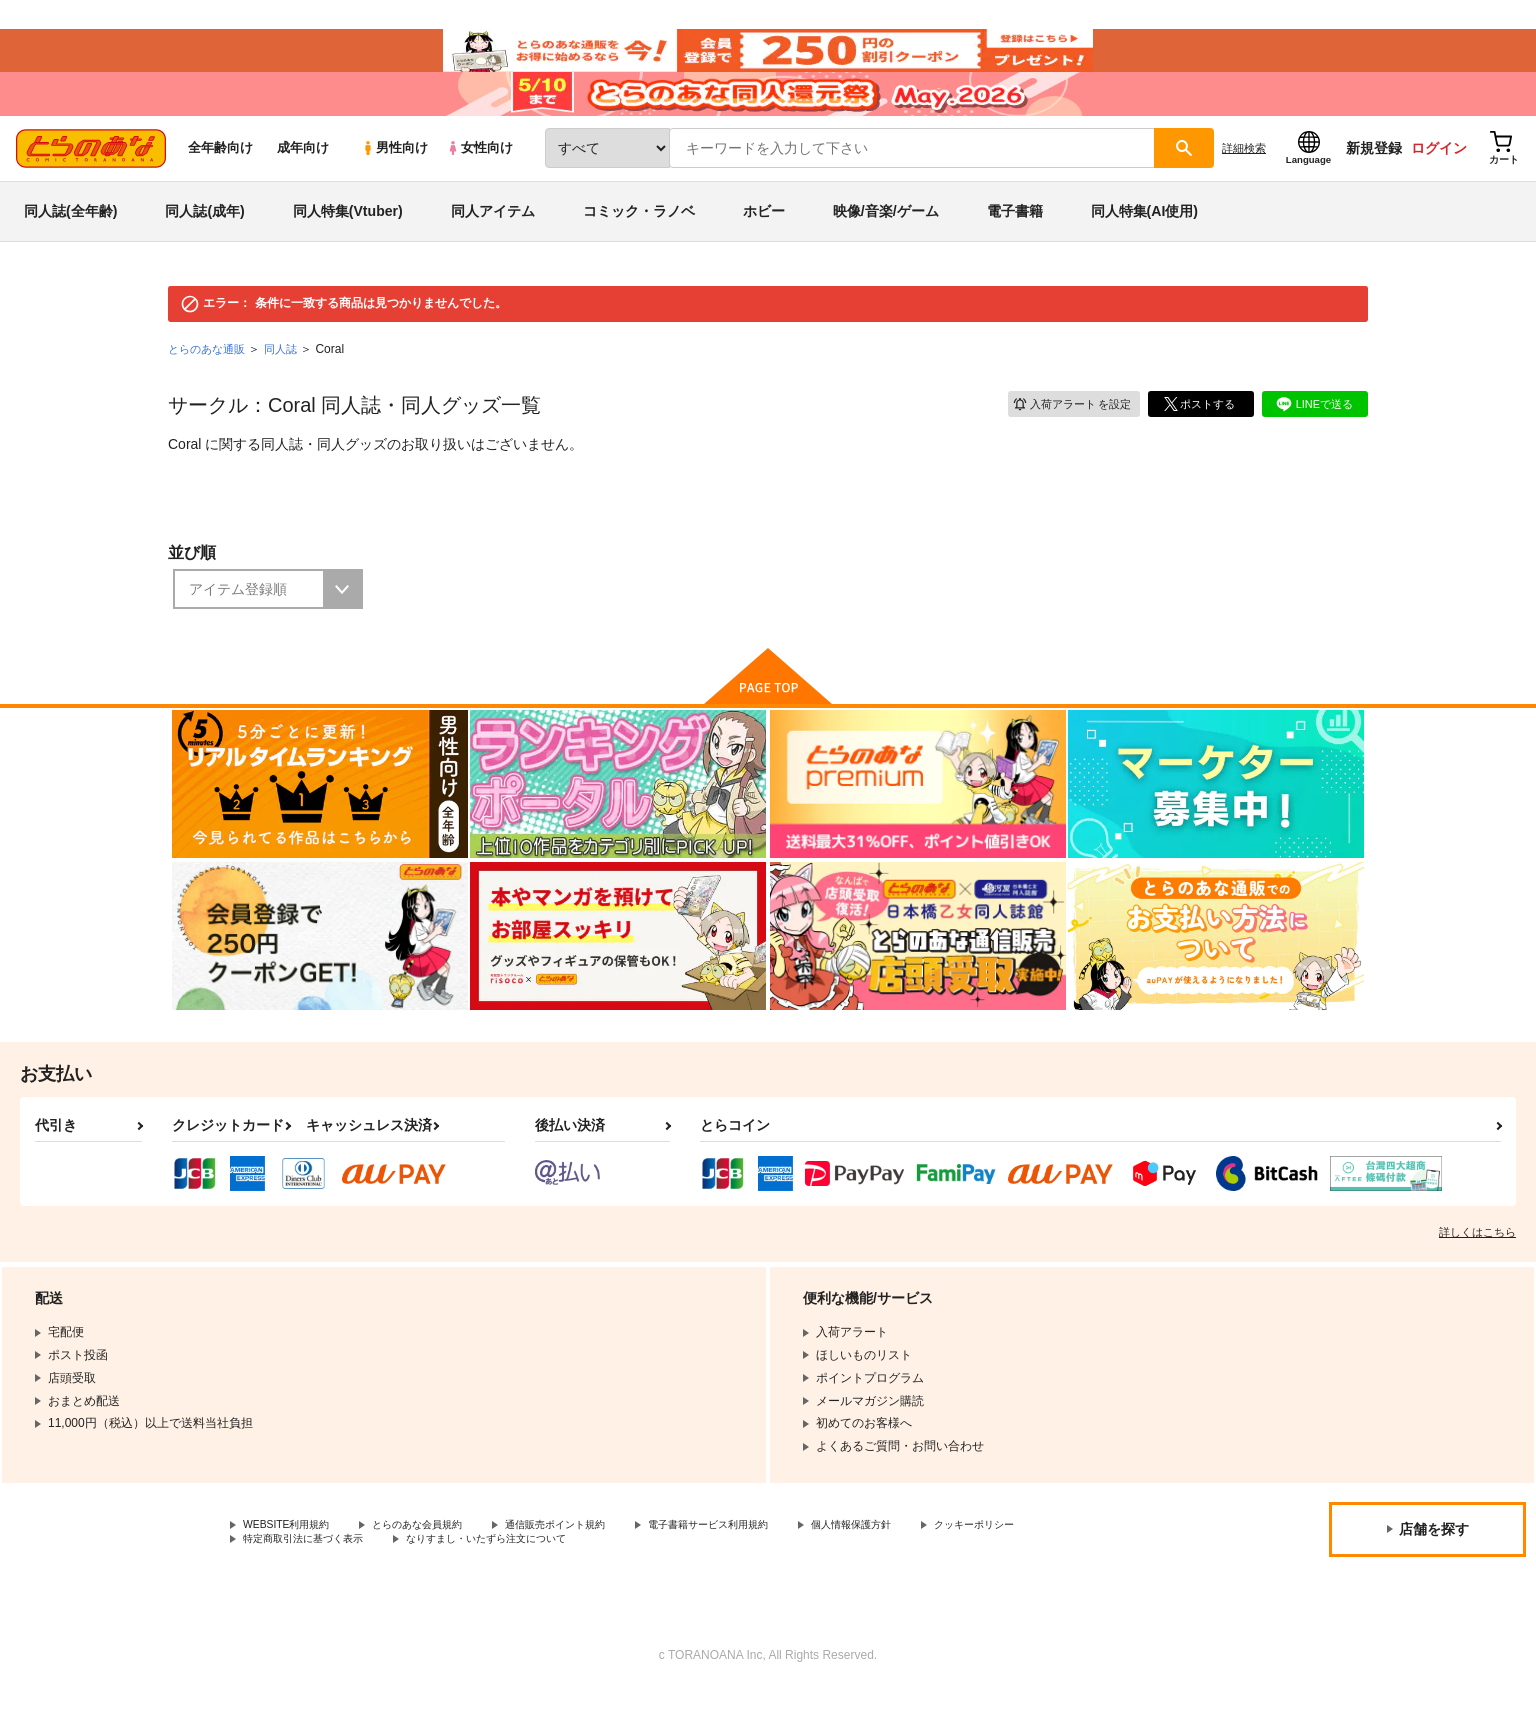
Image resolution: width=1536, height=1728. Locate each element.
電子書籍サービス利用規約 (774, 1559)
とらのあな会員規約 (442, 1559)
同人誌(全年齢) (70, 244)
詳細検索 (1244, 181)
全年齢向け (220, 181)
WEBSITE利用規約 (294, 1559)
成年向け (303, 181)
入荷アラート (1064, 435)
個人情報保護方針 (937, 1559)
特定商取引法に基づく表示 (454, 1576)
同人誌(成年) (204, 244)
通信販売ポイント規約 (599, 1559)
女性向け (479, 181)
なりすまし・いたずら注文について (665, 1576)
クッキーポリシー (291, 1576)
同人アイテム (493, 244)
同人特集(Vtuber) (348, 244)
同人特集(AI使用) (1144, 244)
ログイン (1439, 181)
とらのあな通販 (210, 382)
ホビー (764, 244)
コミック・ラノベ (639, 244)
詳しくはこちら (1477, 1265)
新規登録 (1374, 181)
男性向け (394, 181)
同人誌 (289, 382)
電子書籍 (1015, 244)
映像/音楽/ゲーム (886, 244)
